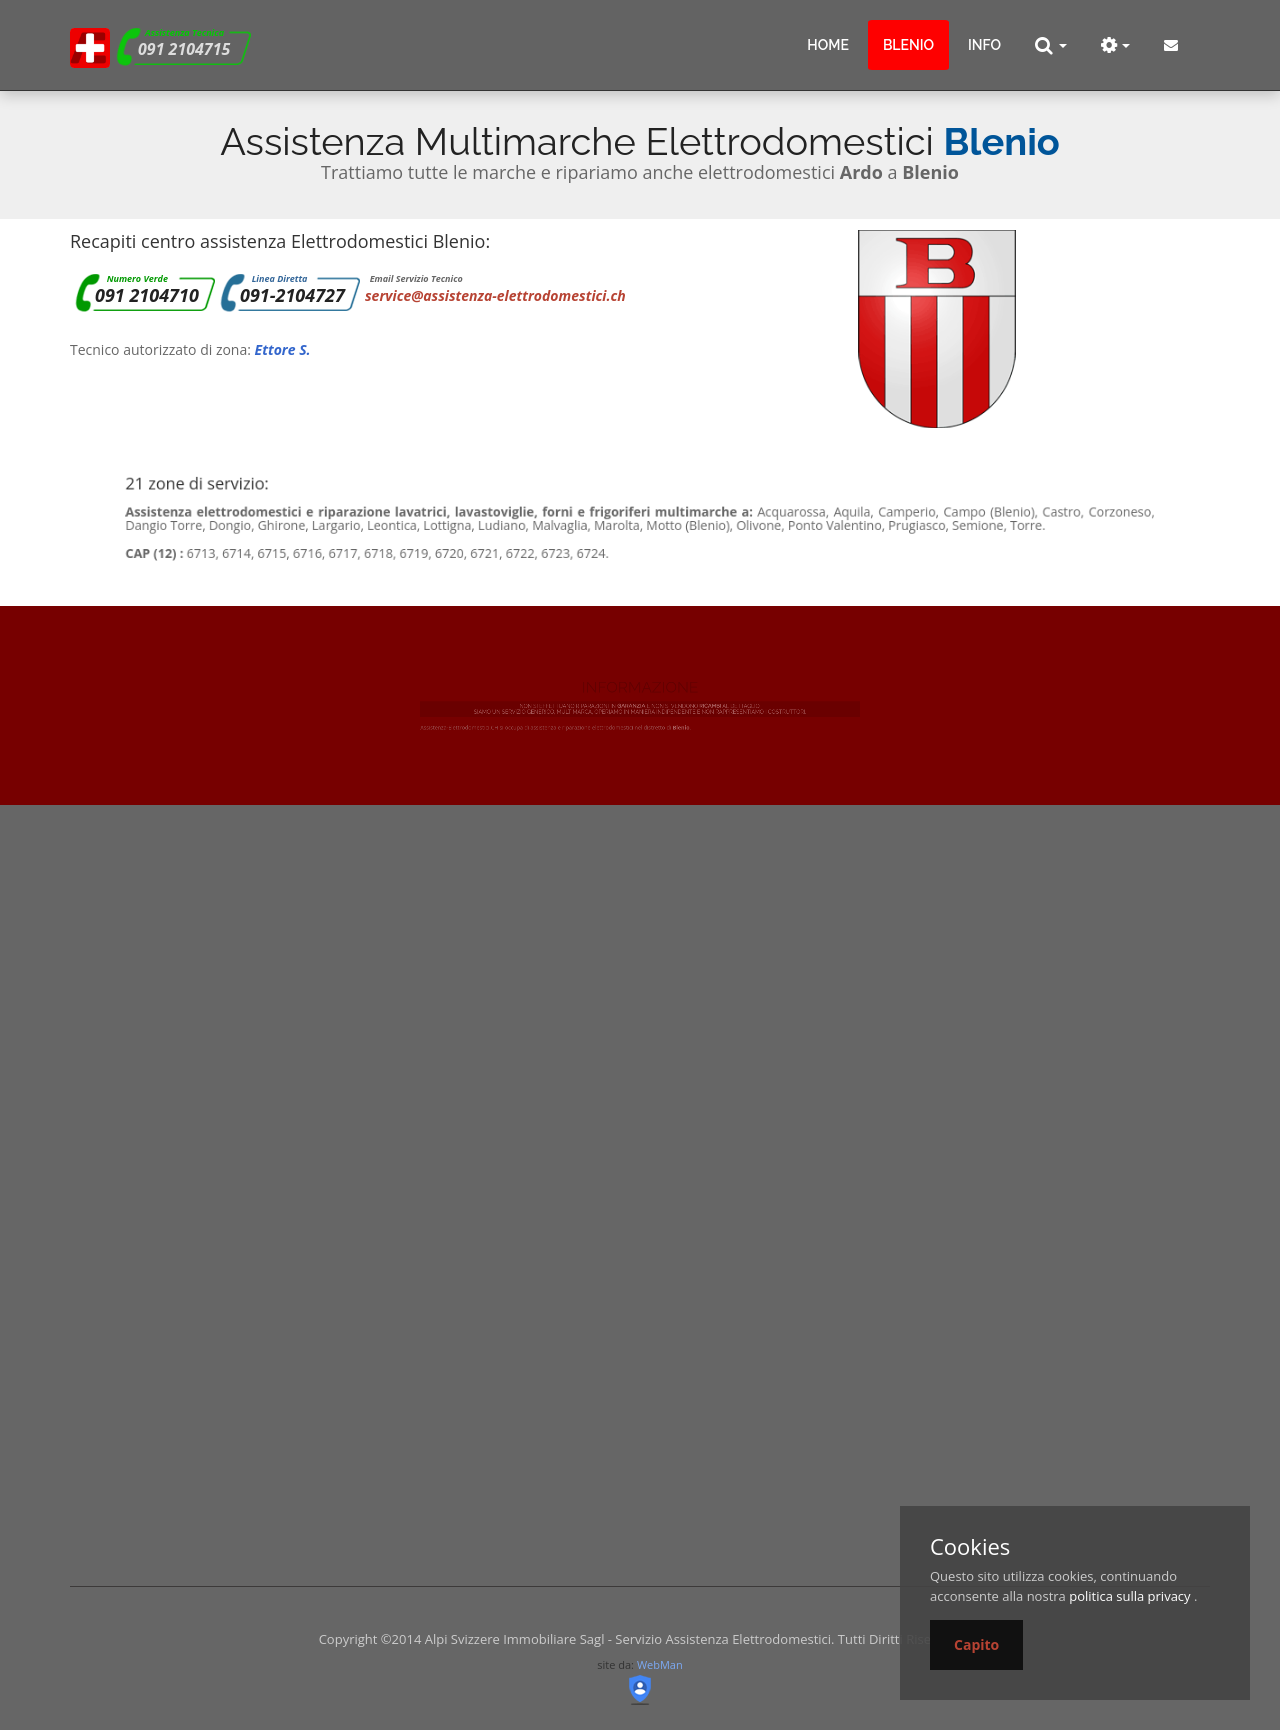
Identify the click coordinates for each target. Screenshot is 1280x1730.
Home (828, 45)
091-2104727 (292, 295)
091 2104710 (147, 295)
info (984, 45)
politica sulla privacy (1129, 1596)
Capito (976, 1644)
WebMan (660, 1664)
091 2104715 (184, 49)
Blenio (908, 45)
